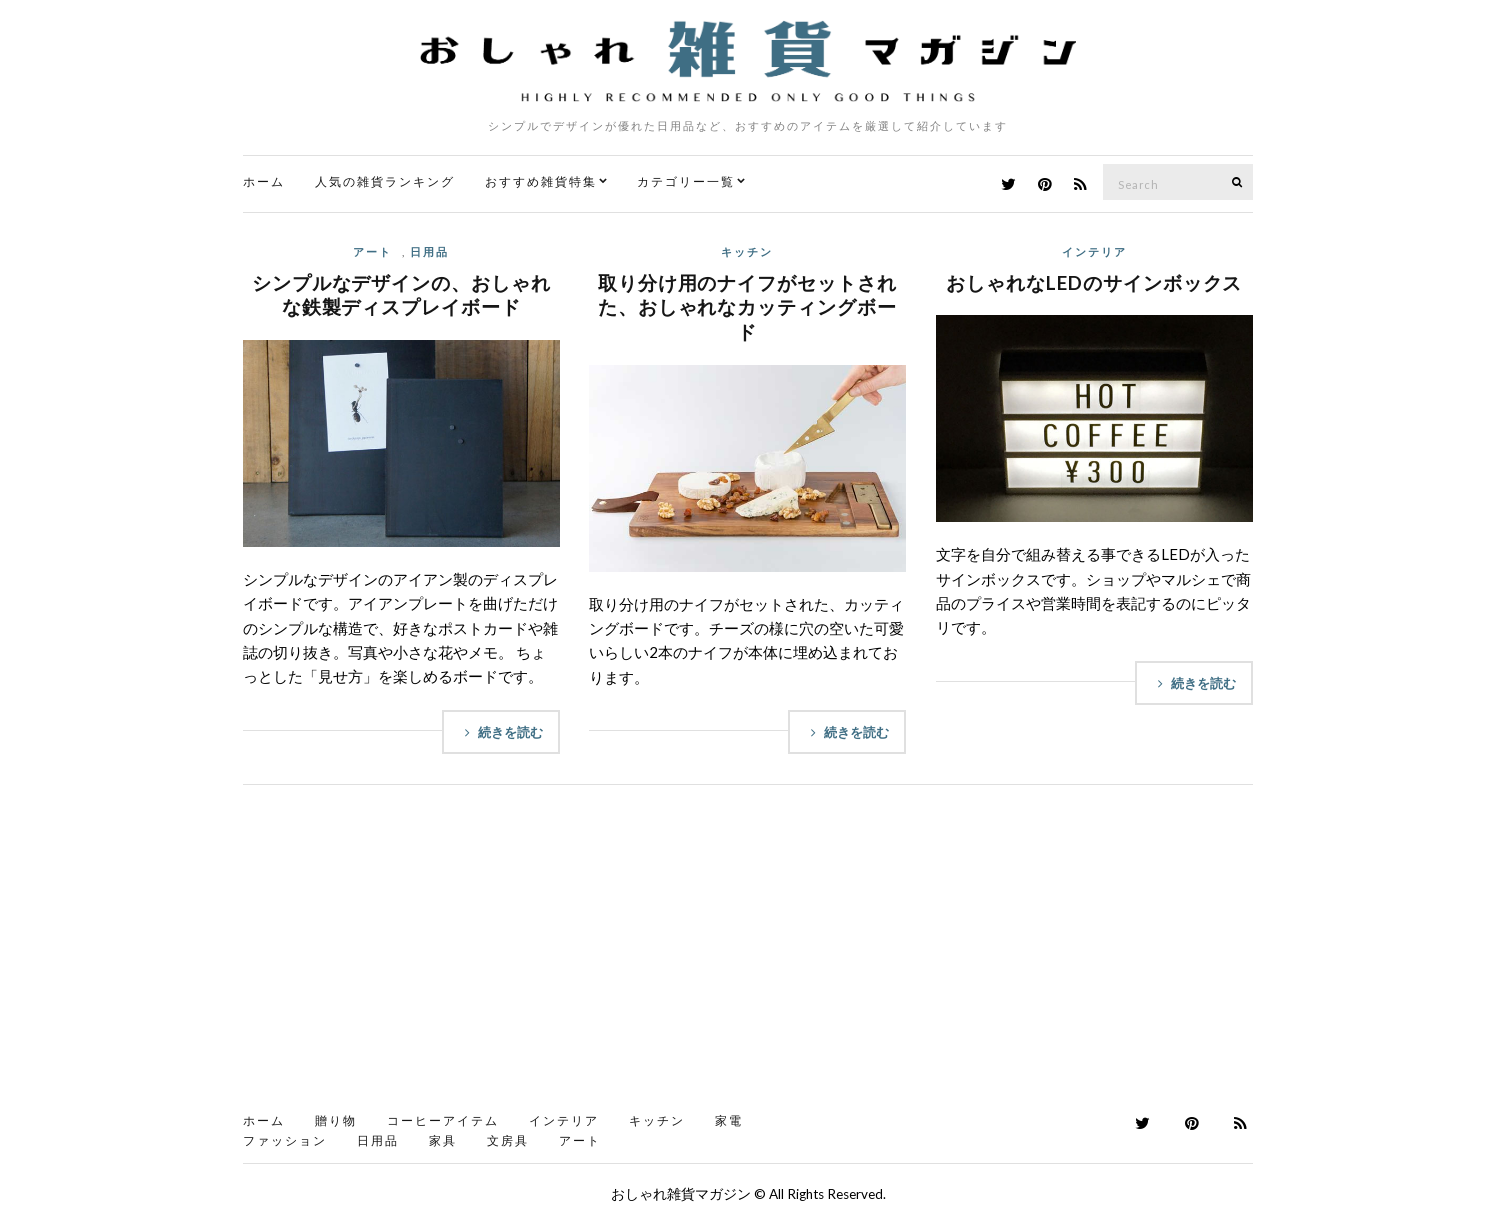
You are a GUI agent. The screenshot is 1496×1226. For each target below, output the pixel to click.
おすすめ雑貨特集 (541, 181)
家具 (443, 1140)
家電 (729, 1120)
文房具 (508, 1140)
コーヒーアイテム (443, 1120)
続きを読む (501, 732)
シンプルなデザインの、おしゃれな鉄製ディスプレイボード (401, 295)
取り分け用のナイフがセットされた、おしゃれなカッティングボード (747, 307)
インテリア (1094, 251)
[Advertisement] (748, 955)
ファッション (285, 1140)
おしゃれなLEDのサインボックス (1094, 282)
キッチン (747, 251)
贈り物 (336, 1120)
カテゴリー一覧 (686, 181)
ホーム (264, 181)
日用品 (429, 251)
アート (372, 251)
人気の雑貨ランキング (385, 181)
